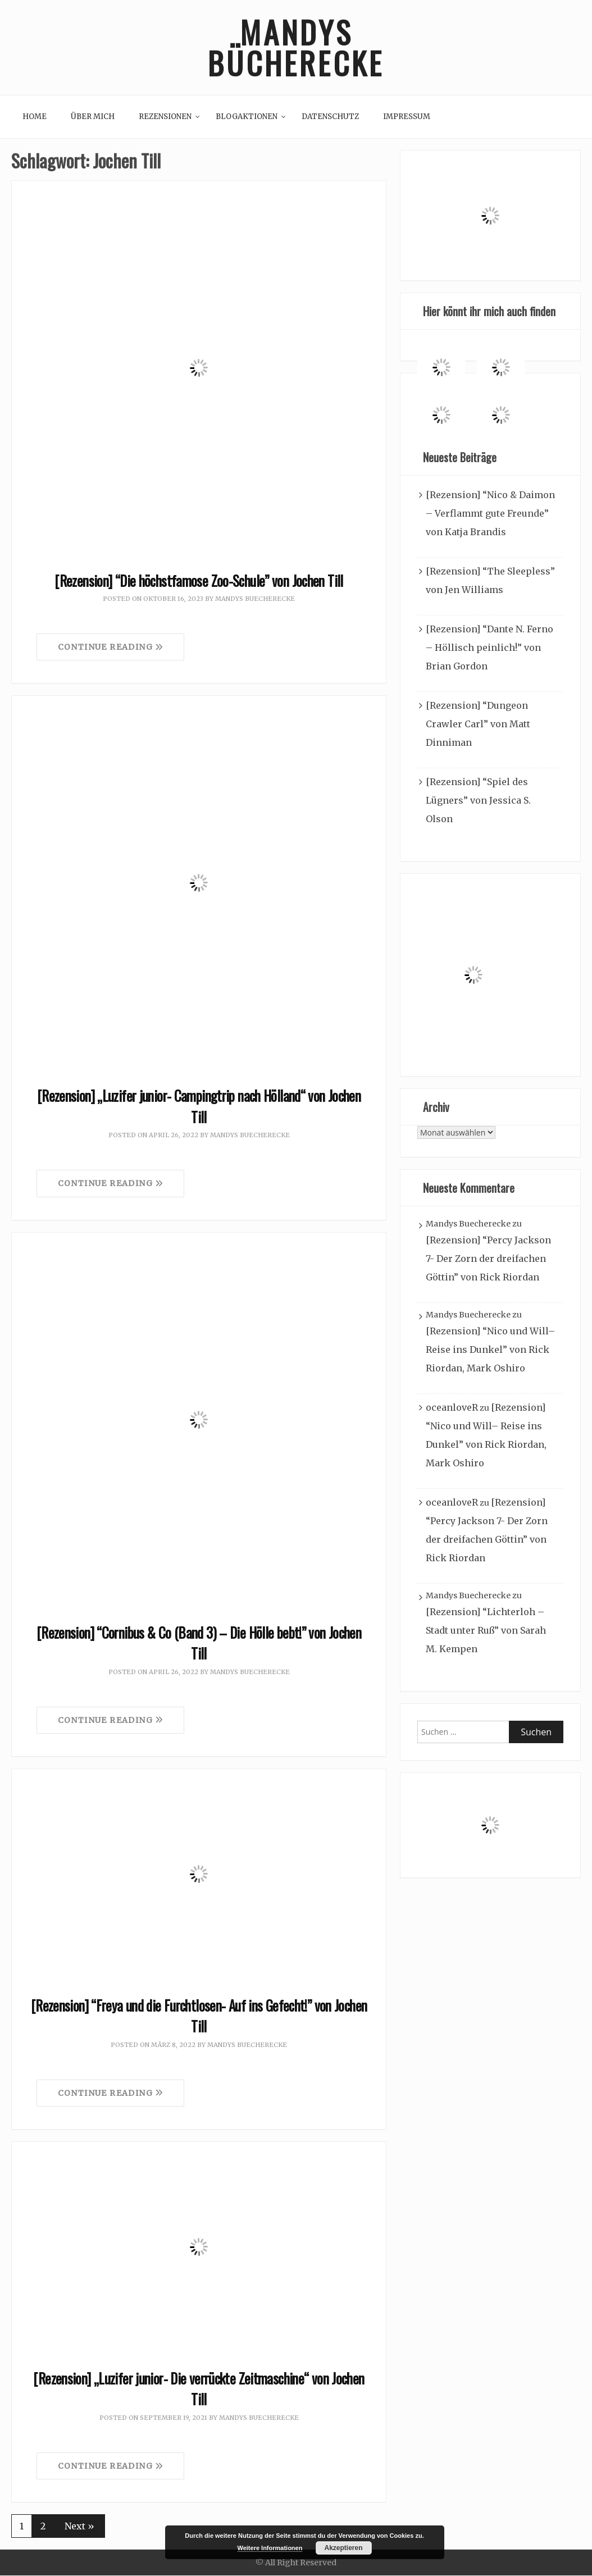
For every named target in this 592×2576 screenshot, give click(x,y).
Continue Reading (110, 647)
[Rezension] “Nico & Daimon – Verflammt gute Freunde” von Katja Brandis (490, 513)
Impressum (406, 117)
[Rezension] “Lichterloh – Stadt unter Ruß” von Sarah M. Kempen (486, 1630)
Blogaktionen (246, 117)
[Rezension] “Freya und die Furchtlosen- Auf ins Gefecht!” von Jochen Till (199, 2016)
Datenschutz (330, 117)
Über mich (93, 117)
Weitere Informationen (270, 2548)
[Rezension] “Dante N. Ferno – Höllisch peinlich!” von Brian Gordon (489, 647)
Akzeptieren (343, 2548)
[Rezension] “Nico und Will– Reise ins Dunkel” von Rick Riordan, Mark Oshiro (490, 1349)
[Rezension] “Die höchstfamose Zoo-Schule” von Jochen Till (198, 580)
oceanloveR (452, 1407)
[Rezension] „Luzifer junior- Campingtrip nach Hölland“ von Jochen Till (199, 1107)
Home (34, 117)
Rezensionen (165, 117)
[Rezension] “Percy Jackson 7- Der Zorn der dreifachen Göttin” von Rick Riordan (488, 1258)
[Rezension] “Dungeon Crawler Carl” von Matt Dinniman (478, 724)
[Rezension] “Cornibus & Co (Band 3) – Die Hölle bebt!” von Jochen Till (199, 1643)
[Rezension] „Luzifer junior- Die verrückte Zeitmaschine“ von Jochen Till (198, 2389)
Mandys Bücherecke (296, 48)
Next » (79, 2526)
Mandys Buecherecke (255, 599)
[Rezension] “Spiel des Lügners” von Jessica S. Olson (478, 800)
